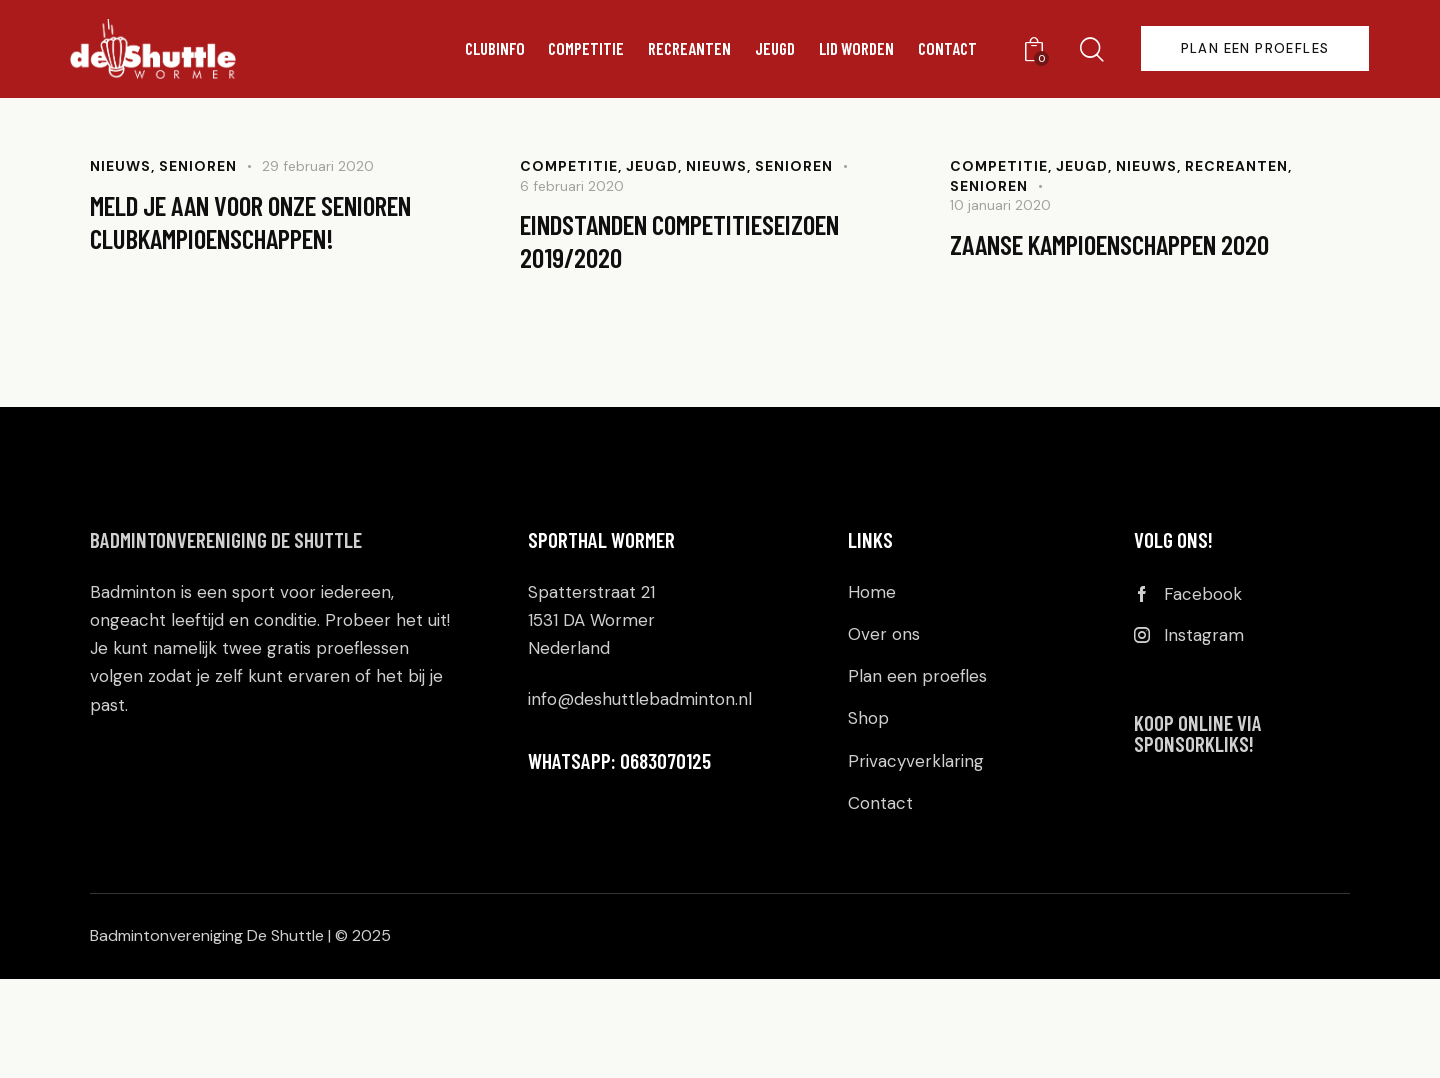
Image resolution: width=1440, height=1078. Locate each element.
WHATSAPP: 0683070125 (619, 859)
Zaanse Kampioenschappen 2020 (1122, 343)
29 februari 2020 (318, 264)
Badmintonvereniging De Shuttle (226, 639)
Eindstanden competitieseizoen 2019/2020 (696, 340)
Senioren (198, 264)
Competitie (569, 264)
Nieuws (120, 264)
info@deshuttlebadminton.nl (640, 799)
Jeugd (652, 264)
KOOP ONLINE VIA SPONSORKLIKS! (1198, 835)
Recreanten (1236, 264)
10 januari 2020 (1000, 303)
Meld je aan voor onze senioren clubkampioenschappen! (269, 321)
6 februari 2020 (572, 284)
